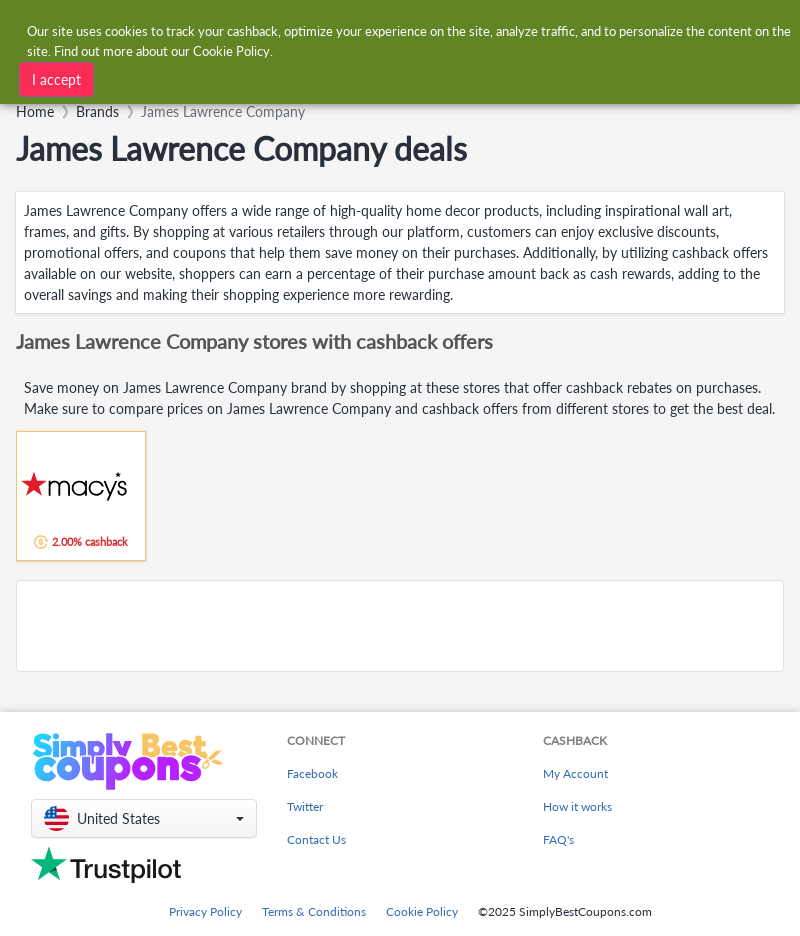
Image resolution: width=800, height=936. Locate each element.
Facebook (312, 773)
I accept (56, 79)
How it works (577, 806)
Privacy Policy (205, 911)
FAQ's (558, 839)
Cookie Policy (422, 911)
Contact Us (316, 839)
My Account (575, 773)
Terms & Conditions (314, 911)
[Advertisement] (400, 626)
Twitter (305, 806)
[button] (144, 818)
